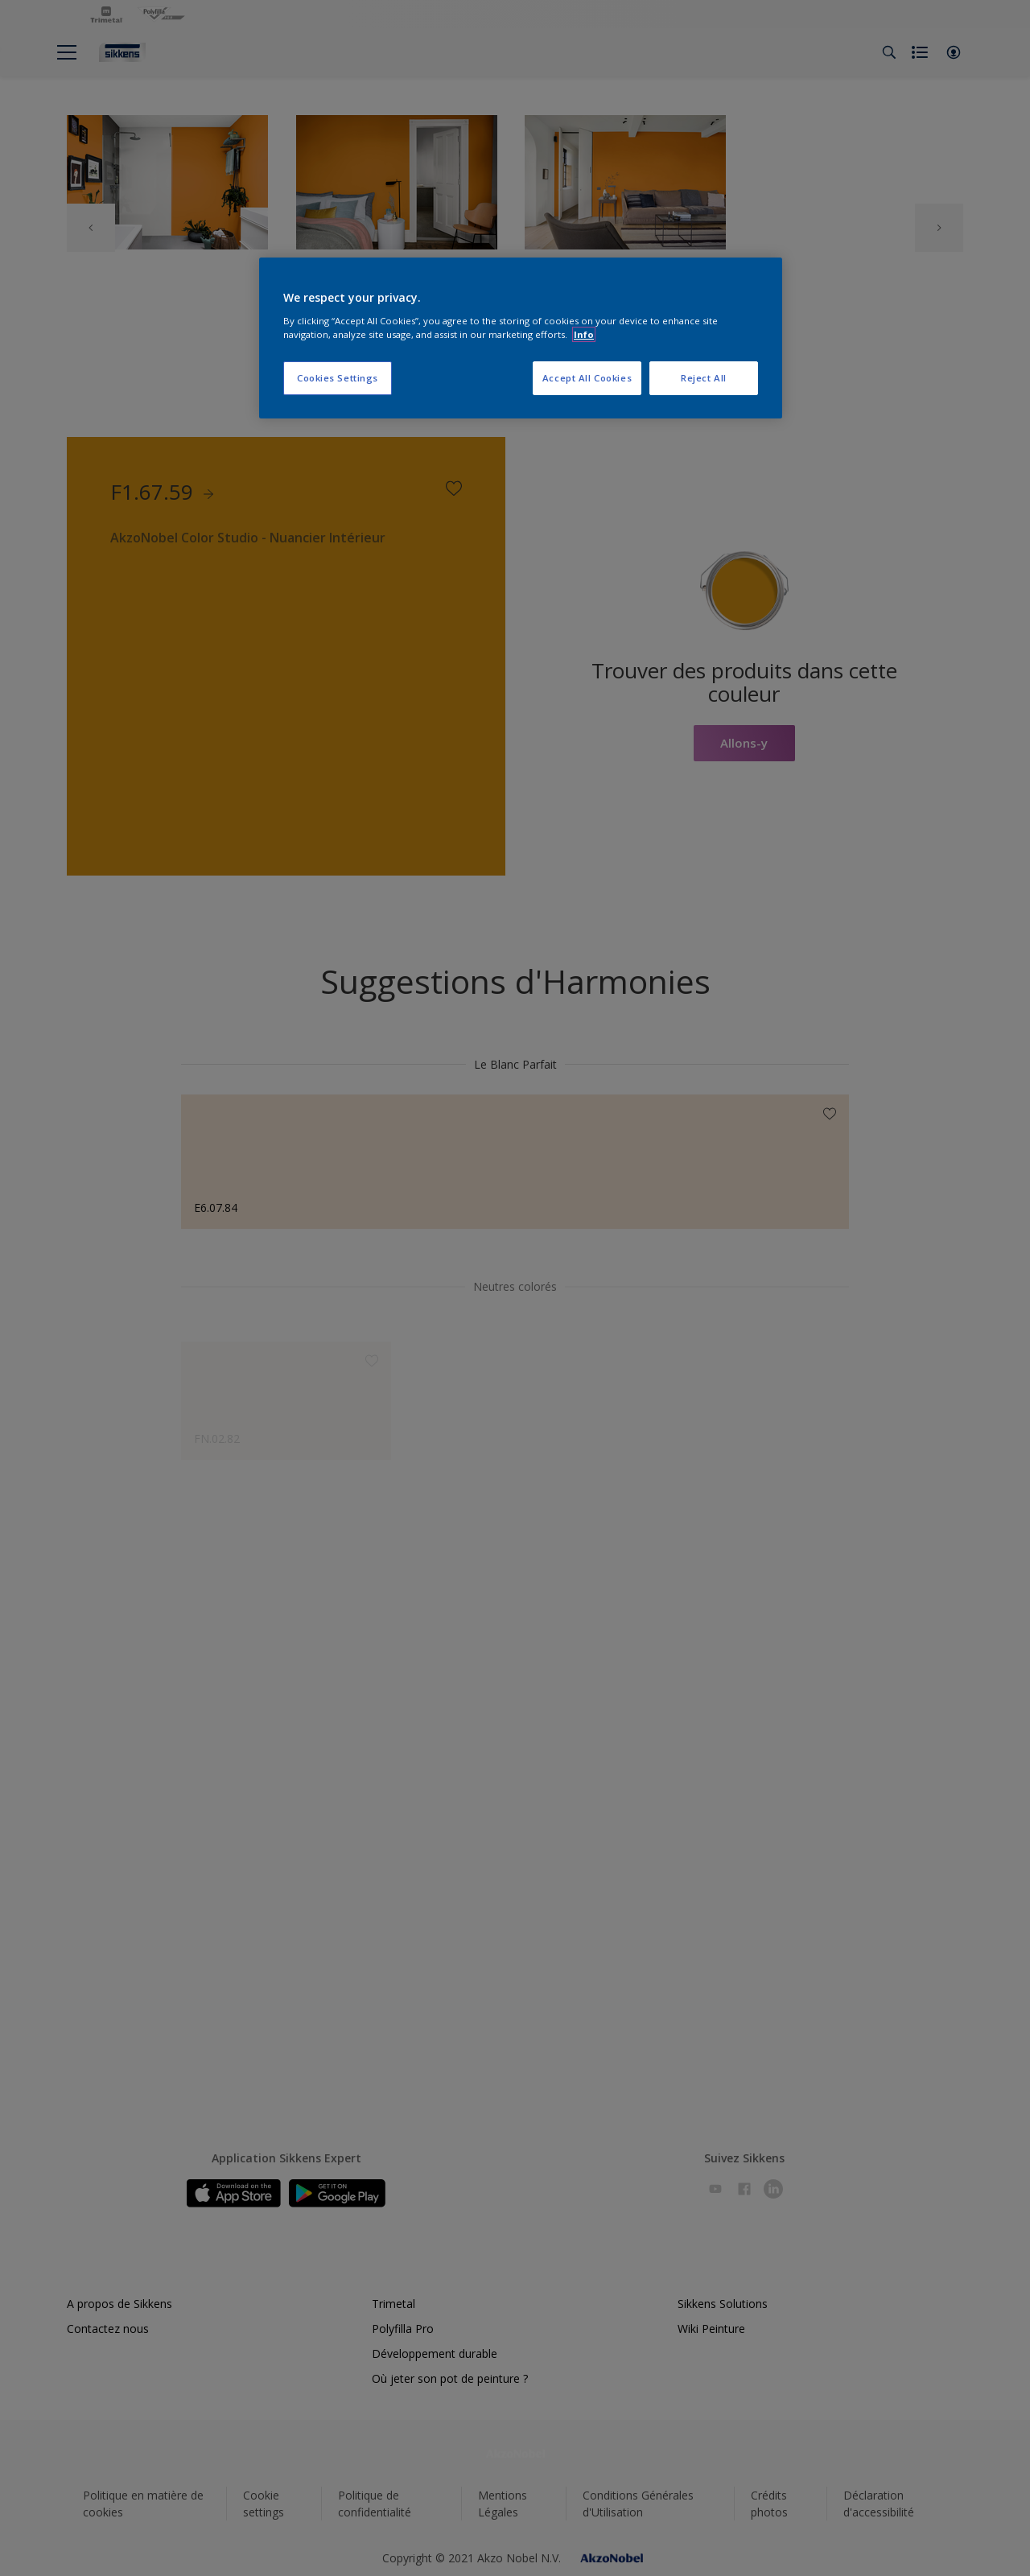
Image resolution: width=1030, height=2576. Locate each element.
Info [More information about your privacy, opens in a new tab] (584, 334)
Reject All (704, 378)
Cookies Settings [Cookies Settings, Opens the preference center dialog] (337, 378)
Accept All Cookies (587, 378)
